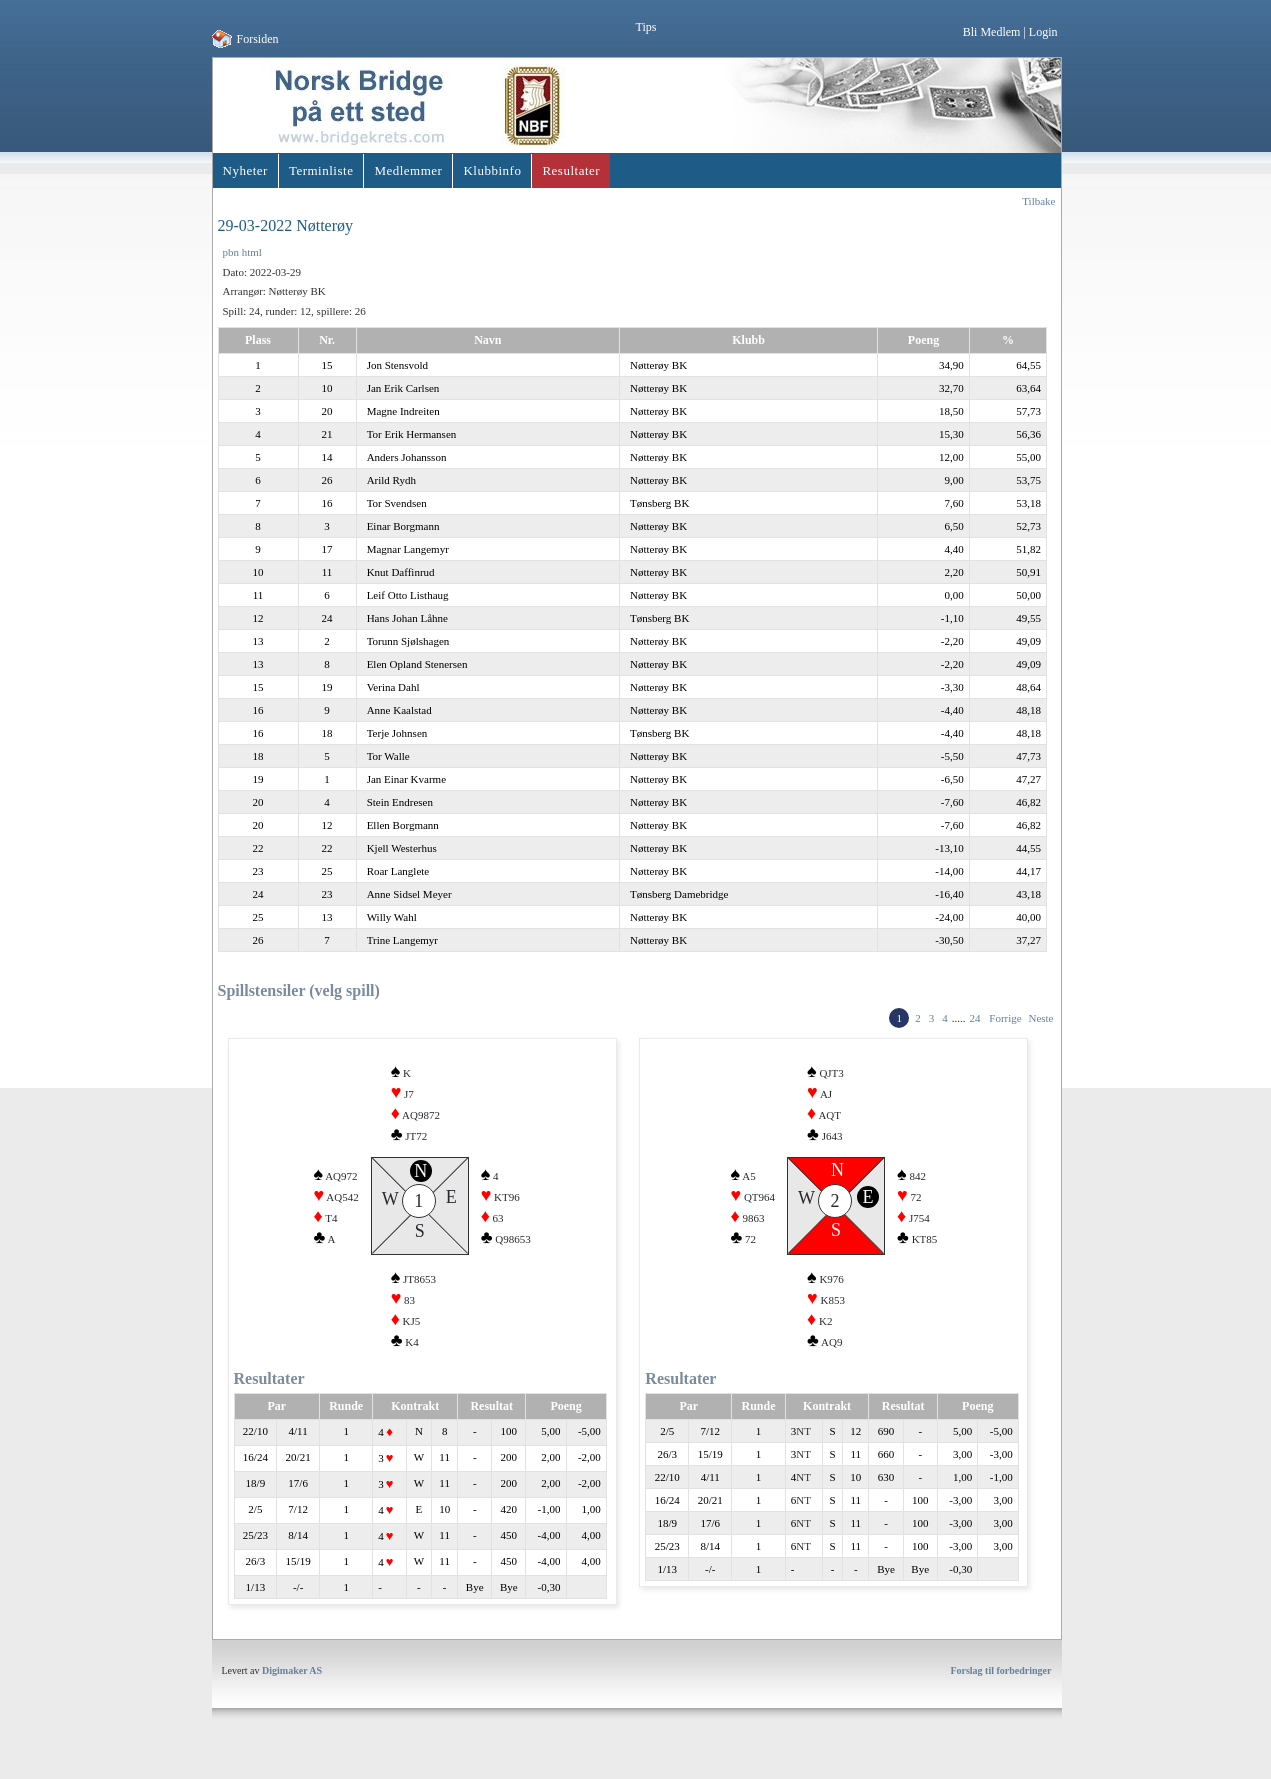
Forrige (1005, 1018)
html (252, 252)
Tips (646, 27)
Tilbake (1038, 201)
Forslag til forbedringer (1000, 1688)
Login (1043, 32)
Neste (1040, 1018)
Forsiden (258, 39)
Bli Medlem (992, 32)
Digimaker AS (292, 1688)
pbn (231, 252)
